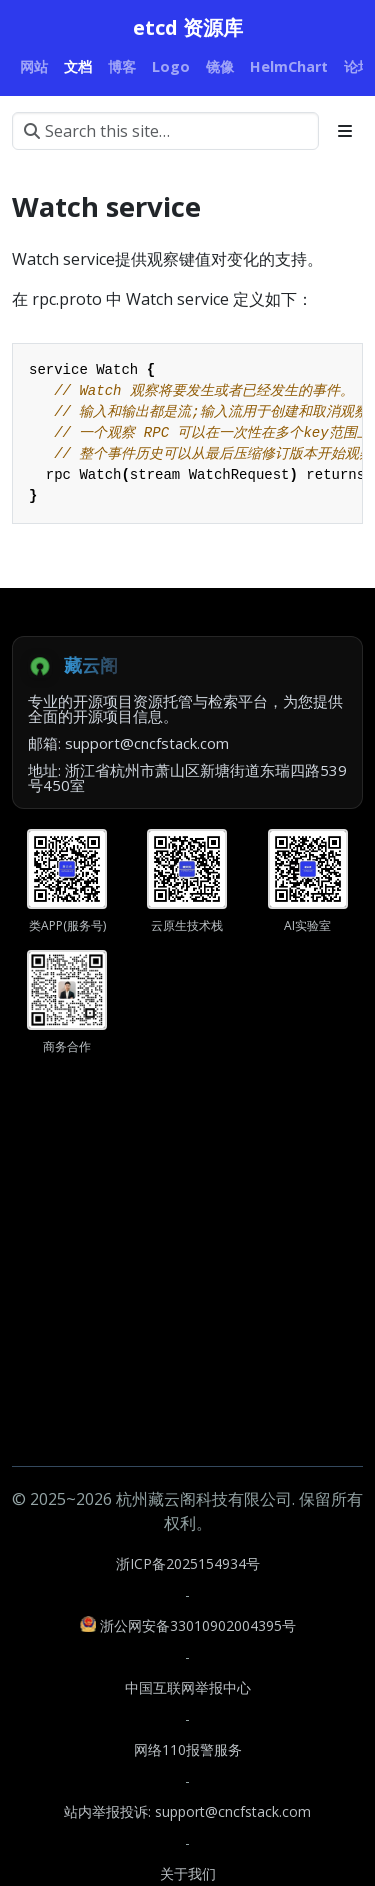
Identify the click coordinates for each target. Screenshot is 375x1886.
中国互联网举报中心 (188, 1687)
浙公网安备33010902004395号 (188, 1625)
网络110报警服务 (188, 1749)
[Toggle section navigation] (345, 131)
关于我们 (188, 1873)
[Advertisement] (187, 1278)
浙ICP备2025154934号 (188, 1563)
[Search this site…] (165, 131)
